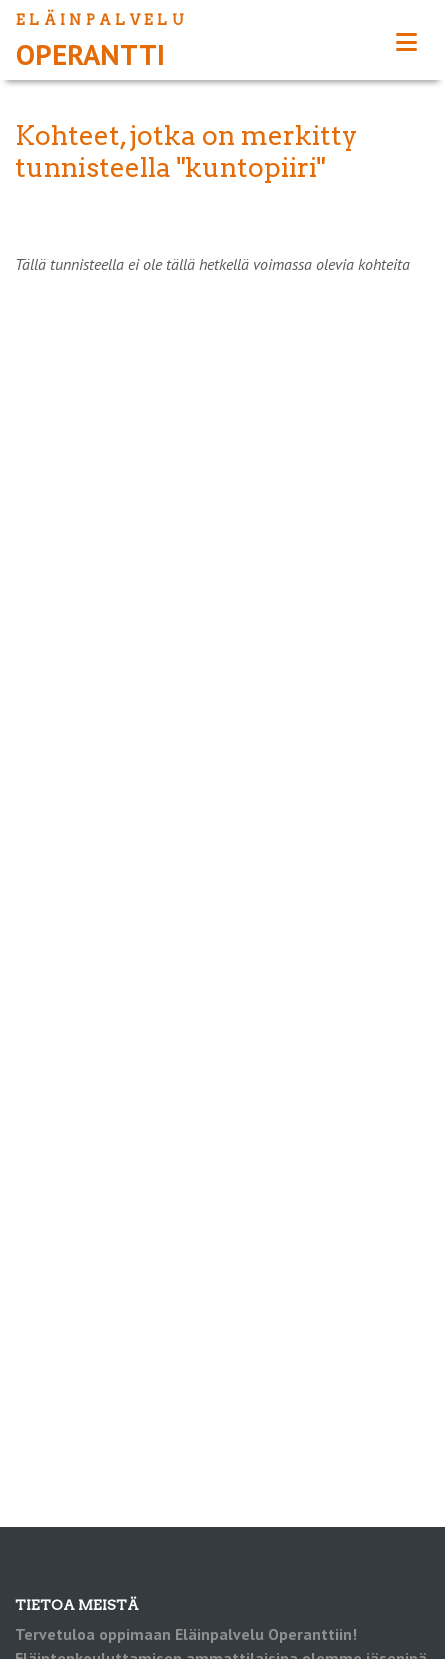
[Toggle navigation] (406, 42)
